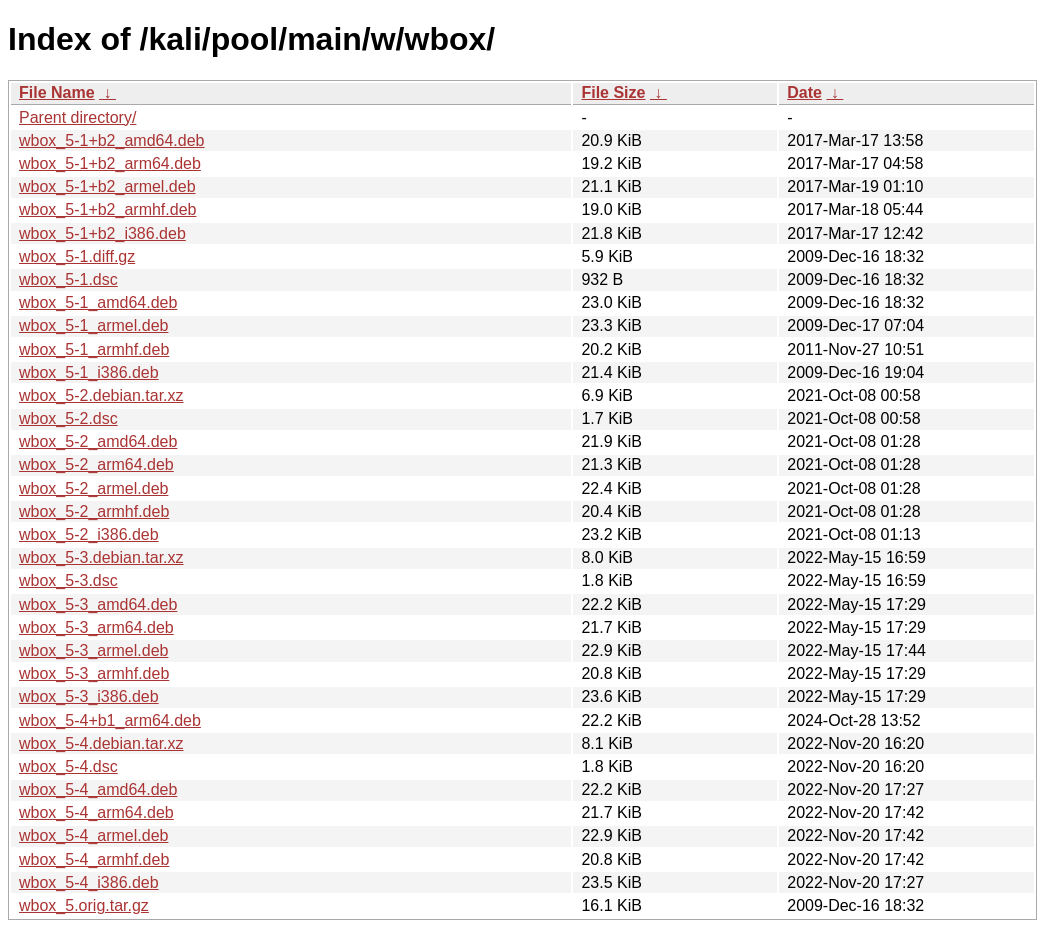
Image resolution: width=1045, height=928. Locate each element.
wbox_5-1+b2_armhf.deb (107, 209)
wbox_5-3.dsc (68, 580)
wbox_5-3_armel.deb (93, 650)
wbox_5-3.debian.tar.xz (101, 557)
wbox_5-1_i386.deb (89, 372)
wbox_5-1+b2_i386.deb (102, 233)
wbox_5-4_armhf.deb (94, 859)
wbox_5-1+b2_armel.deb (107, 186)
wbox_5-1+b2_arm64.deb (110, 163)
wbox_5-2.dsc (68, 418)
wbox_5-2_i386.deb (89, 534)
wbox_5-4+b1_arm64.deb (110, 720)
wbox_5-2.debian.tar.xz (101, 395)
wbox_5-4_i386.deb (89, 882)
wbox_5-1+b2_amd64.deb (111, 140)
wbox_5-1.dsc (68, 279)
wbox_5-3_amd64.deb (98, 604)
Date (804, 92)
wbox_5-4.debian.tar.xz (101, 743)
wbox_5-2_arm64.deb (96, 464)
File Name (57, 92)
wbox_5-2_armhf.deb (94, 511)
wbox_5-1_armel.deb (93, 325)
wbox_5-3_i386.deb (89, 696)
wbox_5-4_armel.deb (93, 835)
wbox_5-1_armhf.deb (94, 349)
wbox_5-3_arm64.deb (96, 627)
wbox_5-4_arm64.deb (96, 812)
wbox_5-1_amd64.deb (98, 302)
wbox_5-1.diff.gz (77, 256)
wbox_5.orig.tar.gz (84, 905)
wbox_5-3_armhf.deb (94, 673)
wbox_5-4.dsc (68, 766)
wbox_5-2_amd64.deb (98, 441)
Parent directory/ (77, 117)
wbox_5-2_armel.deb (93, 488)
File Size (613, 92)
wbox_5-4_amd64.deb (98, 789)
